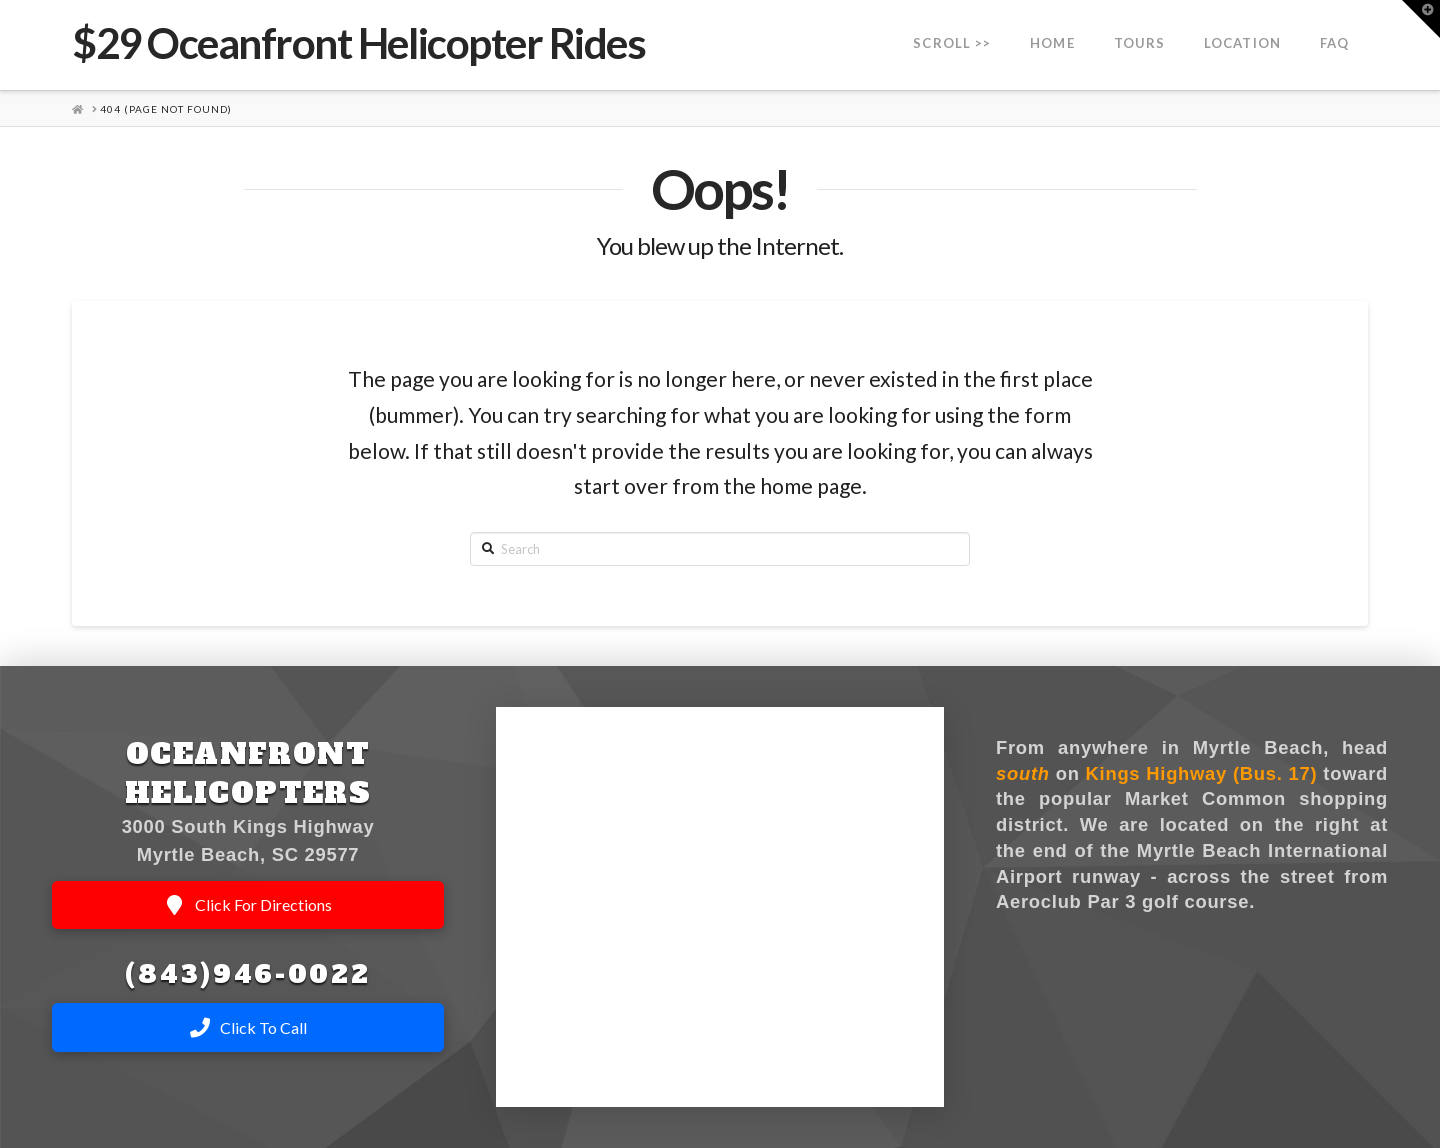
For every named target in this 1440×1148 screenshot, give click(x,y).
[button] (1421, 19)
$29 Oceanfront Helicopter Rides (358, 43)
